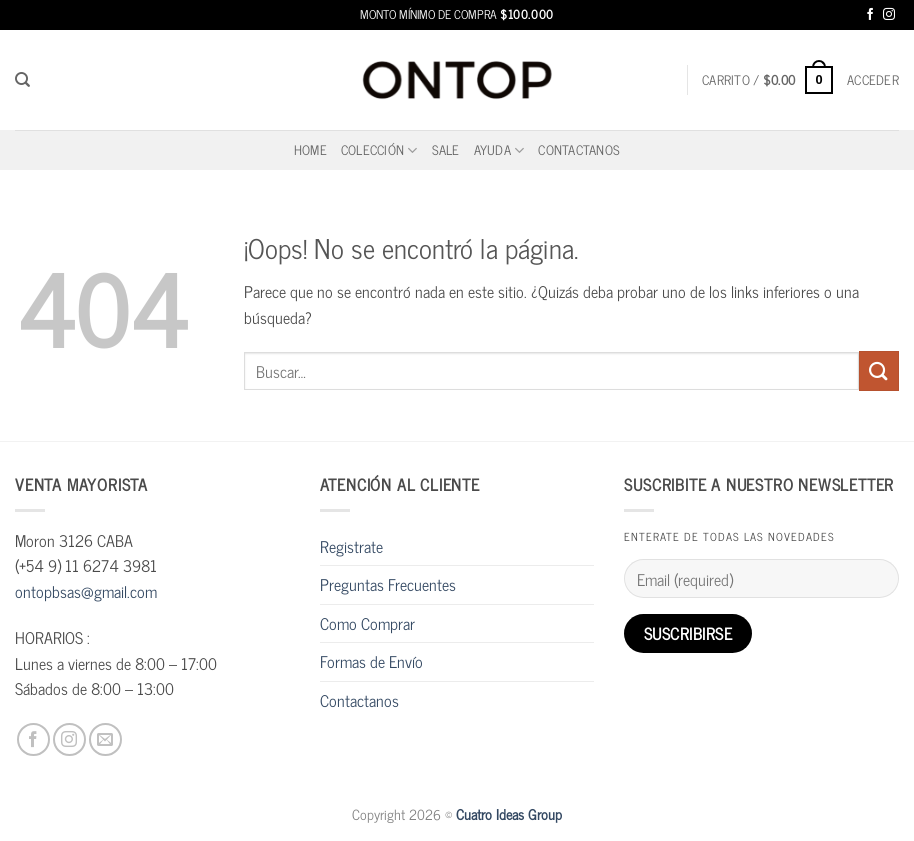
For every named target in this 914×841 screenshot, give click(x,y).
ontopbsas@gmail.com (86, 591)
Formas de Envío (371, 661)
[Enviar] (879, 370)
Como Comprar (367, 623)
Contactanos (579, 149)
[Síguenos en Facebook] (870, 15)
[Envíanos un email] (105, 739)
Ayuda (499, 149)
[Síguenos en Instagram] (889, 15)
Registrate (351, 546)
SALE (446, 149)
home (310, 149)
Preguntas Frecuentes (388, 584)
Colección (379, 149)
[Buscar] (22, 80)
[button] (767, 80)
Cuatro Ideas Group (509, 814)
